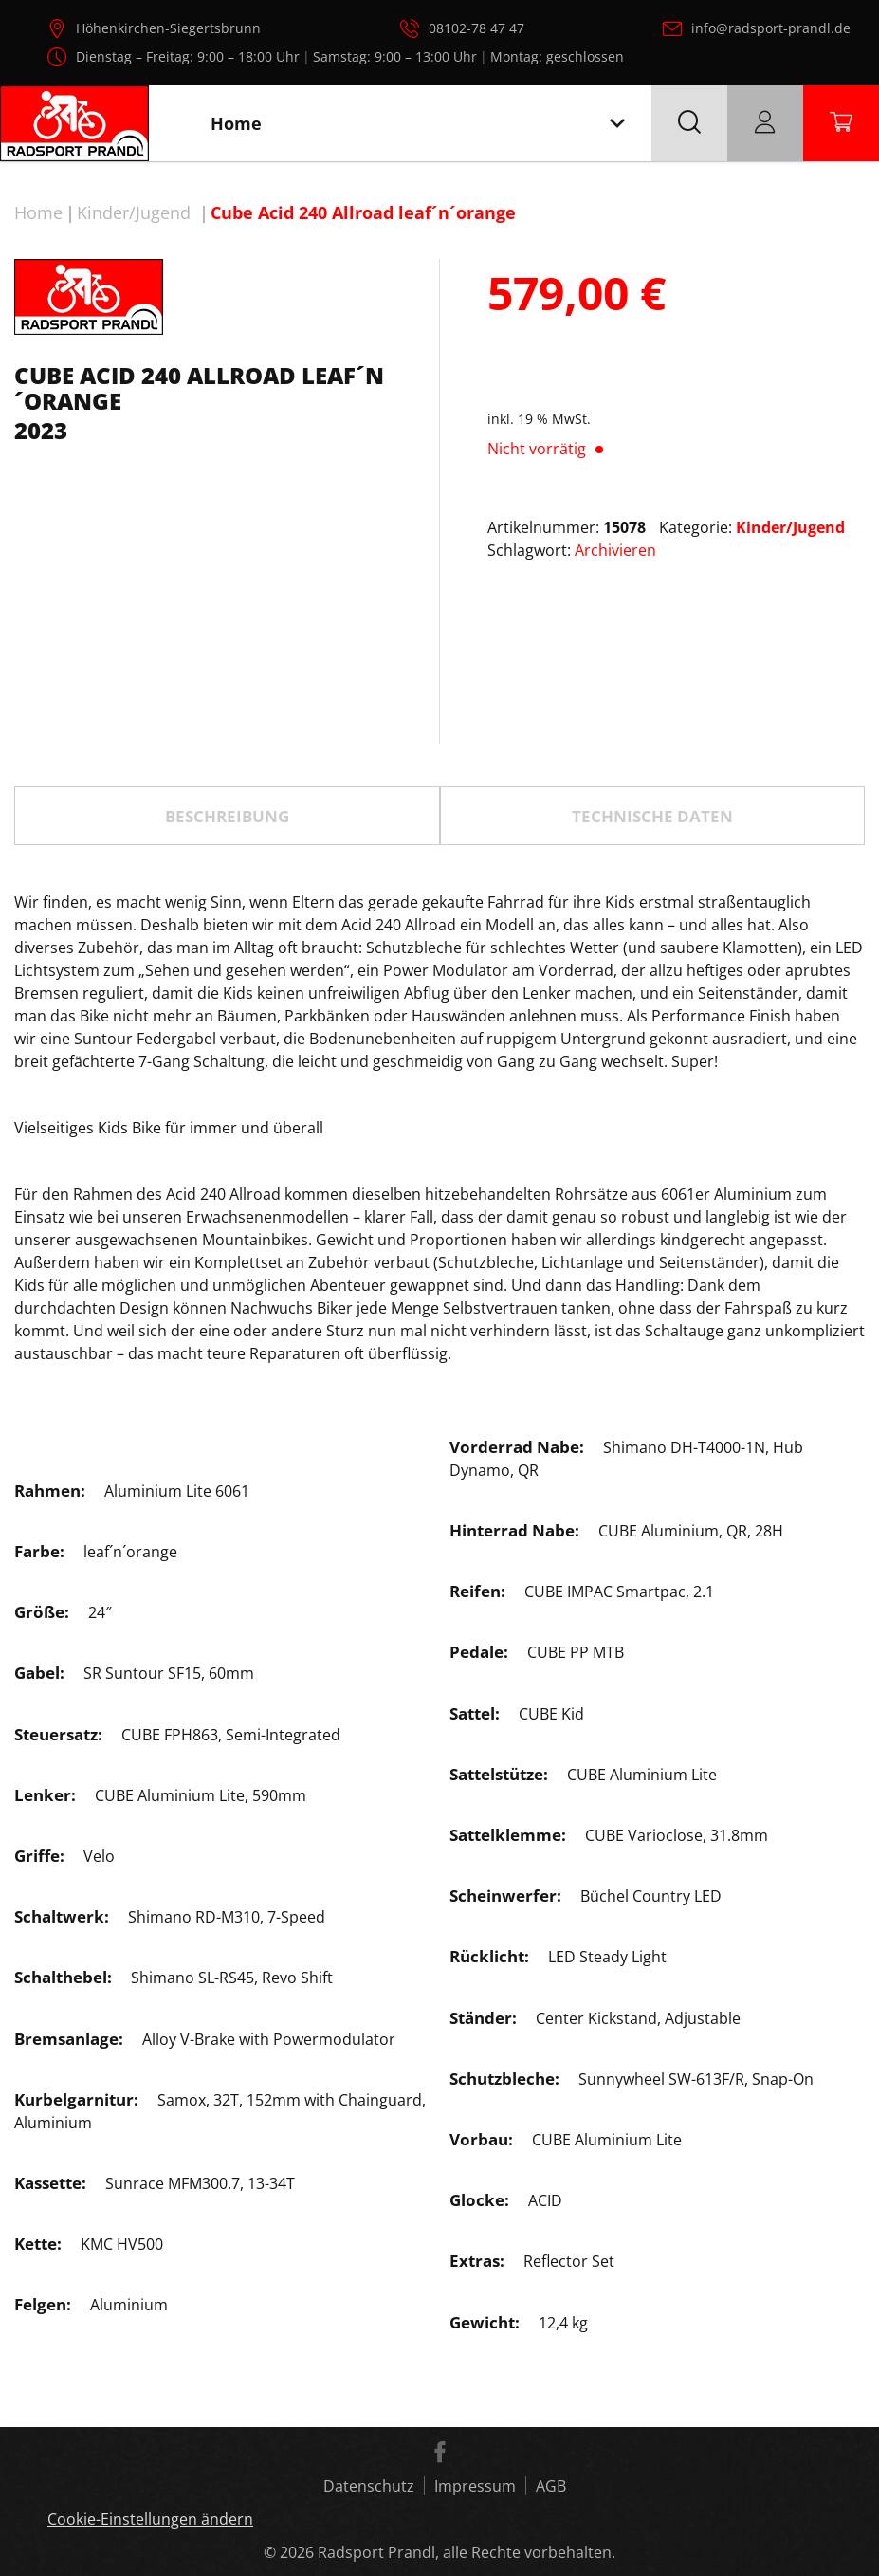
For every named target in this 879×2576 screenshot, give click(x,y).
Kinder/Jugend (134, 212)
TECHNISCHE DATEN (652, 816)
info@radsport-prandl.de (771, 28)
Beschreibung (227, 816)
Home (38, 212)
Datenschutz (368, 2485)
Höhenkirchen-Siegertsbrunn (168, 28)
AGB (551, 2485)
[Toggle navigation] (617, 124)
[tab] (227, 815)
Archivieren (615, 550)
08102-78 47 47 (476, 28)
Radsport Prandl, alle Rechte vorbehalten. (466, 2552)
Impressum (475, 2485)
